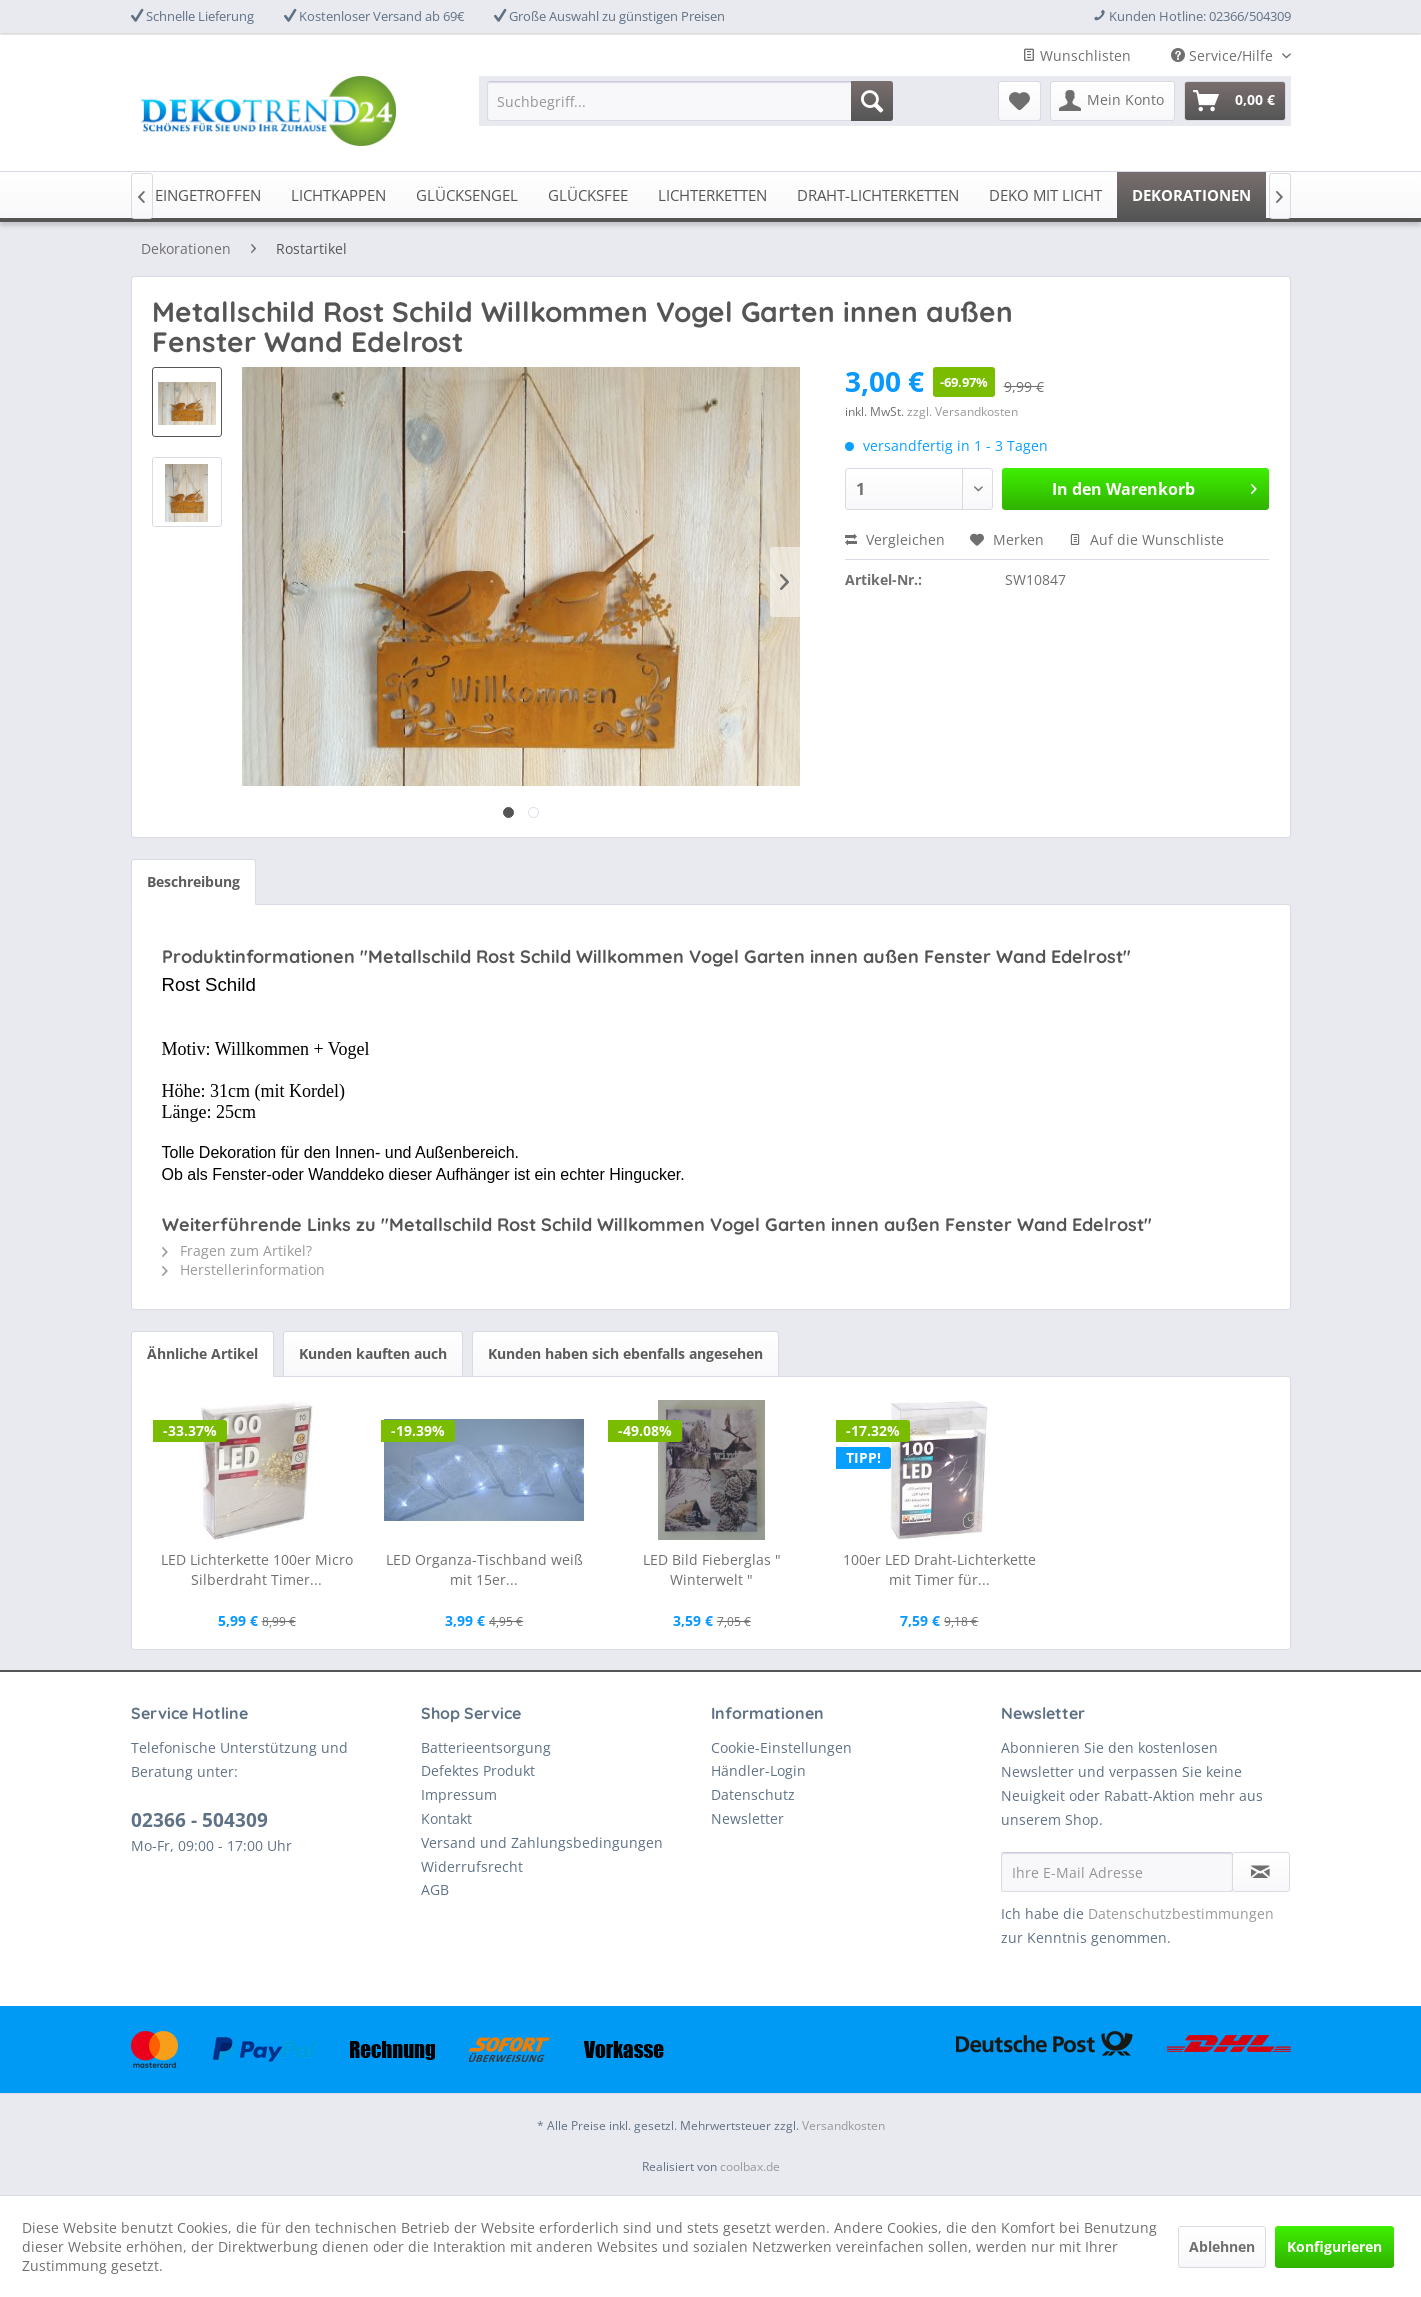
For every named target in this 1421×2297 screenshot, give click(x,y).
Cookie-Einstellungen (781, 1747)
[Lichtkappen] (338, 195)
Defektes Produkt (478, 1770)
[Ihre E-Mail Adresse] (1117, 1872)
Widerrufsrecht (472, 1866)
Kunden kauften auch (373, 1353)
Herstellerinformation (243, 1269)
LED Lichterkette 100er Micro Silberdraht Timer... (257, 1569)
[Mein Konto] (1112, 101)
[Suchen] (872, 101)
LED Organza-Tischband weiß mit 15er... (484, 1569)
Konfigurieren (1334, 2246)
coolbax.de (750, 2166)
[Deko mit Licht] (1045, 195)
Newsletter (747, 1818)
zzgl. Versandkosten (962, 411)
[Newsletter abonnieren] (1261, 1872)
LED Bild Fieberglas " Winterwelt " (712, 1569)
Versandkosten (843, 2125)
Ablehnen (1222, 2246)
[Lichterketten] (712, 195)
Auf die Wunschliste (1146, 539)
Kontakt (446, 1818)
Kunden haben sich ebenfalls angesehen (625, 1353)
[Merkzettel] (1019, 101)
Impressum (459, 1794)
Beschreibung (193, 881)
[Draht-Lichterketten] (878, 195)
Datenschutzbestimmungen (1181, 1913)
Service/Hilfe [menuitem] (1224, 55)
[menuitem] (690, 101)
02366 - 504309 (199, 1820)
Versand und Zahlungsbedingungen (542, 1842)
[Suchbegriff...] (690, 101)
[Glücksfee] (588, 195)
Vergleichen (895, 539)
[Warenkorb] (1235, 101)
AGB (435, 1889)
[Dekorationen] (1191, 195)
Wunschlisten (1076, 55)
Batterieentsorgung (486, 1747)
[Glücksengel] (467, 195)
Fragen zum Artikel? (237, 1250)
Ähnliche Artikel (202, 1353)
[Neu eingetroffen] (191, 195)
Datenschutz (753, 1794)
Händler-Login (758, 1770)
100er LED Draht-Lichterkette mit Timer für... (939, 1569)
